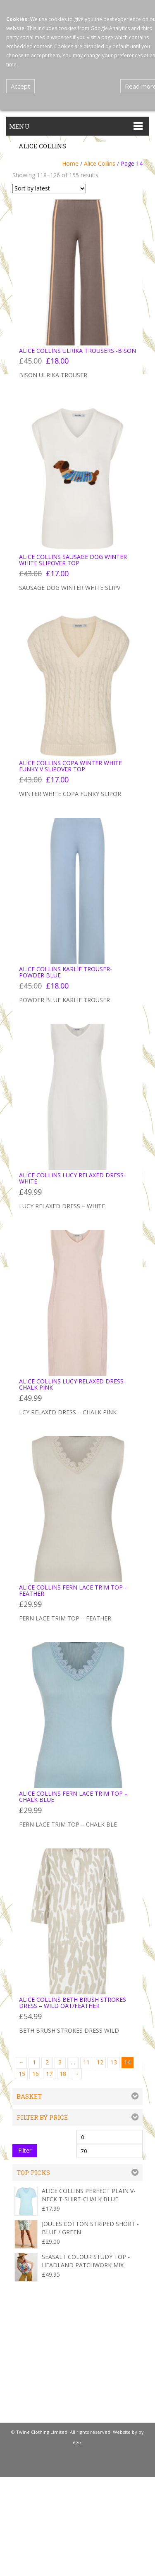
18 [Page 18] (63, 2074)
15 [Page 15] (22, 2074)
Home (70, 163)
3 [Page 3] (60, 2062)
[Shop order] (49, 188)
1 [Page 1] (34, 2062)
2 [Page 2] (47, 2062)
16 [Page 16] (35, 2074)
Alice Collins (99, 163)
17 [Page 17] (49, 2074)
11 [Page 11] (86, 2062)
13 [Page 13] (113, 2062)
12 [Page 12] (100, 2062)
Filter (24, 2150)
